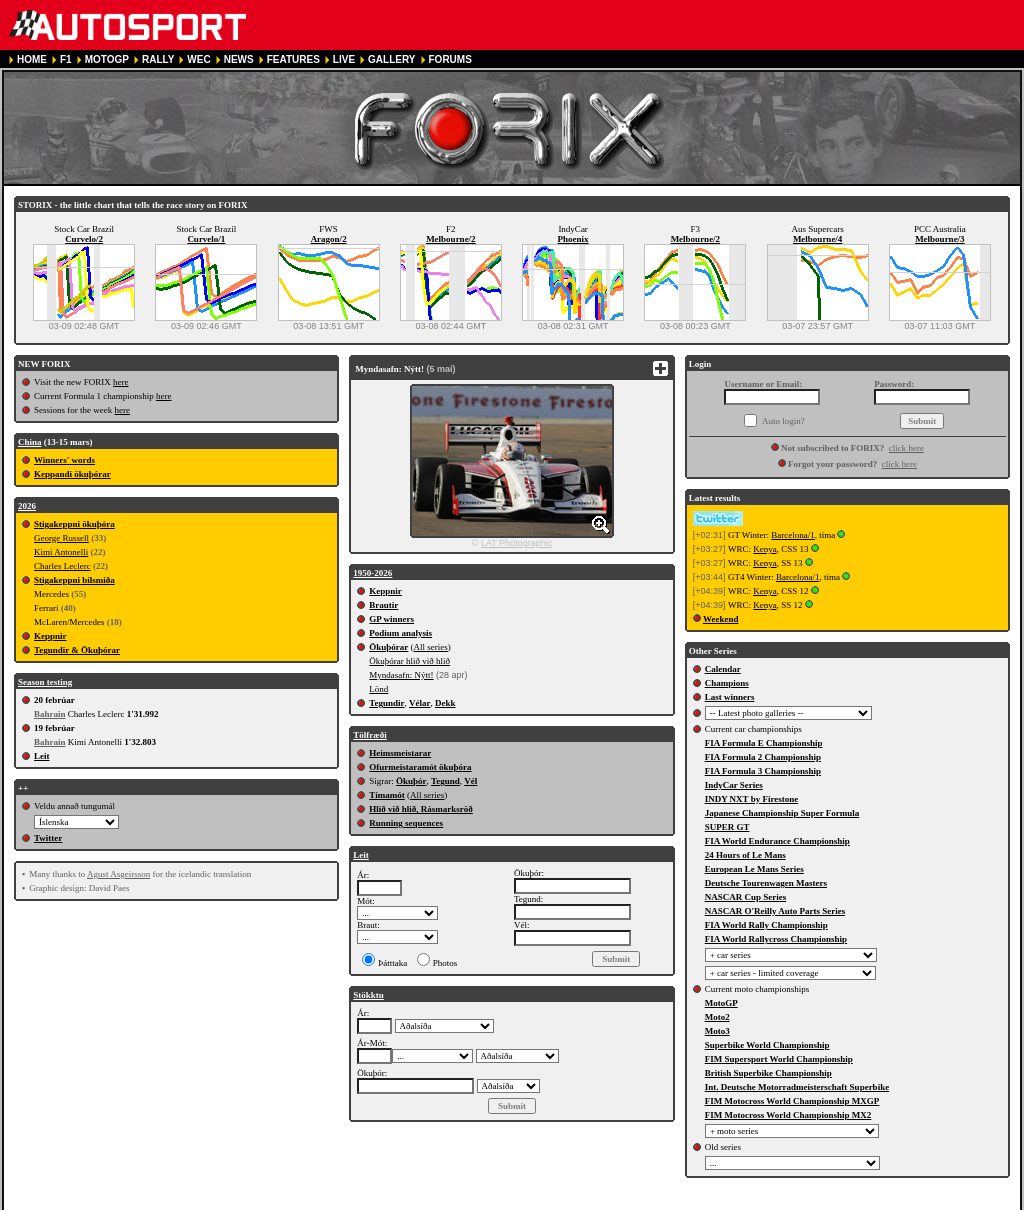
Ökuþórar (388, 647)
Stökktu (368, 995)
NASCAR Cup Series (746, 897)
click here (906, 448)
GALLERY (391, 59)
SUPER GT (727, 827)
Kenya (765, 549)
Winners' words (64, 460)
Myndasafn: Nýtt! (401, 675)
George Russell (61, 538)
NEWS (239, 59)
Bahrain (50, 714)
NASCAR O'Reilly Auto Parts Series (775, 911)
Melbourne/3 (940, 239)
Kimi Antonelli (61, 552)
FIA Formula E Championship (764, 743)
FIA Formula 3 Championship (763, 771)
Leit (42, 756)
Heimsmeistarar (400, 753)
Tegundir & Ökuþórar (77, 650)
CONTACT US (567, 1201)
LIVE (344, 59)
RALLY (158, 59)
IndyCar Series (734, 785)
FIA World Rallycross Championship (776, 939)
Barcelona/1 (792, 535)
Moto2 (717, 1017)
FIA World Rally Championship (766, 925)
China (30, 442)
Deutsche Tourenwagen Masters (766, 883)
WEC (198, 59)
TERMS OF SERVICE (284, 1201)
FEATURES (293, 59)
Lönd (378, 689)
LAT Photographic (516, 543)
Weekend (721, 619)
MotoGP (721, 1003)
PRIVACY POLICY (388, 1201)
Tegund (445, 781)
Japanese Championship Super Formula (782, 813)
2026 (27, 506)
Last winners (730, 697)
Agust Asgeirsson (118, 874)
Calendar (723, 669)
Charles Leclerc (62, 566)
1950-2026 (372, 573)
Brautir (383, 605)
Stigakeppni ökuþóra (74, 524)
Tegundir (386, 703)
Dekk (445, 703)
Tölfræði (370, 735)
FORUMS (450, 59)
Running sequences (406, 823)
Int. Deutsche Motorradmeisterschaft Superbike (797, 1087)
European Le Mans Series (754, 869)
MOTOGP (107, 59)
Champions (727, 683)
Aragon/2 (329, 239)
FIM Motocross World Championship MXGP (792, 1101)
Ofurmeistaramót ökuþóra (420, 767)
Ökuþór (411, 781)
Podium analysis (400, 633)
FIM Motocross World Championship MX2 (788, 1115)
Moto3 (717, 1031)
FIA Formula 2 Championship (763, 757)
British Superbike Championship (768, 1073)
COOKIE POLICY (482, 1201)
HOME (32, 59)
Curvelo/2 (84, 239)
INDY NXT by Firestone (752, 799)
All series (431, 647)
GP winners (391, 619)
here (121, 382)
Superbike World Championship (767, 1045)
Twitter (48, 838)
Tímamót (387, 795)
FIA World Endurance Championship (777, 841)
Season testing (45, 682)
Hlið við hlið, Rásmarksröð (421, 809)
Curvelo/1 (206, 239)
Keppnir (50, 636)
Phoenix (573, 239)
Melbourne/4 (818, 239)
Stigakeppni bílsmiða (74, 580)
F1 (66, 59)
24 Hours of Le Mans (745, 855)
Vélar (420, 703)
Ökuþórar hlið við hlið (409, 661)
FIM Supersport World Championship (779, 1059)
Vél (470, 781)
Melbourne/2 (451, 239)
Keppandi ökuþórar (72, 474)
